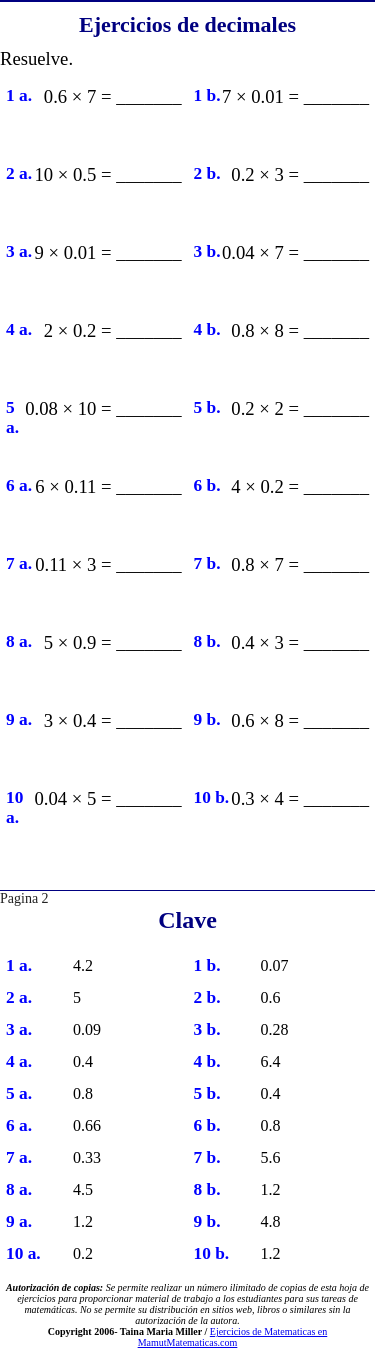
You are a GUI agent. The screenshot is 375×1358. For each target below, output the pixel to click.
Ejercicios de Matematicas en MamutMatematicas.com (233, 1337)
